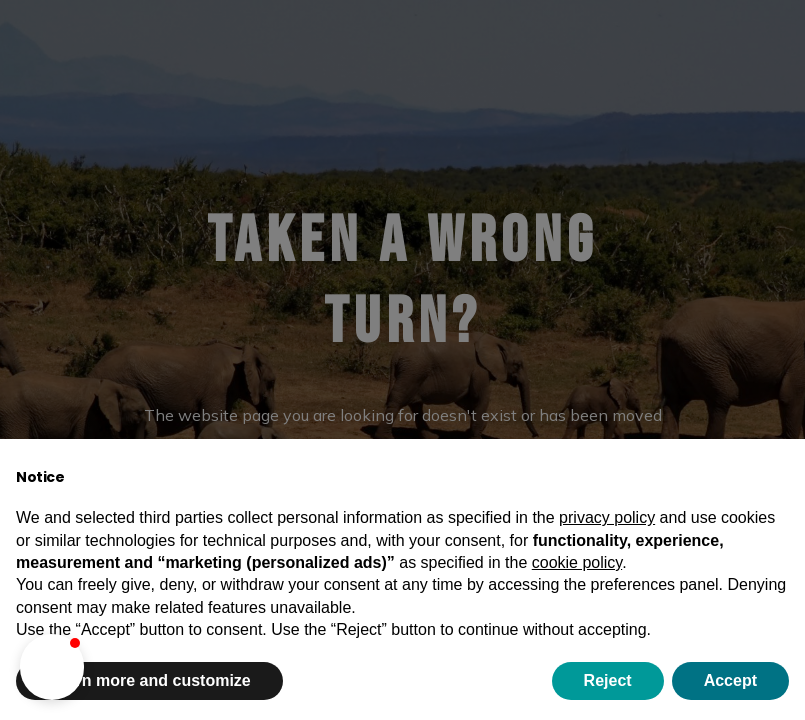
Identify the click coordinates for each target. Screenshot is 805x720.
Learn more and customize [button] (149, 680)
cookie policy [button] (577, 562)
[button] (52, 667)
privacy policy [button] (607, 517)
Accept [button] (730, 680)
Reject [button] (608, 680)
